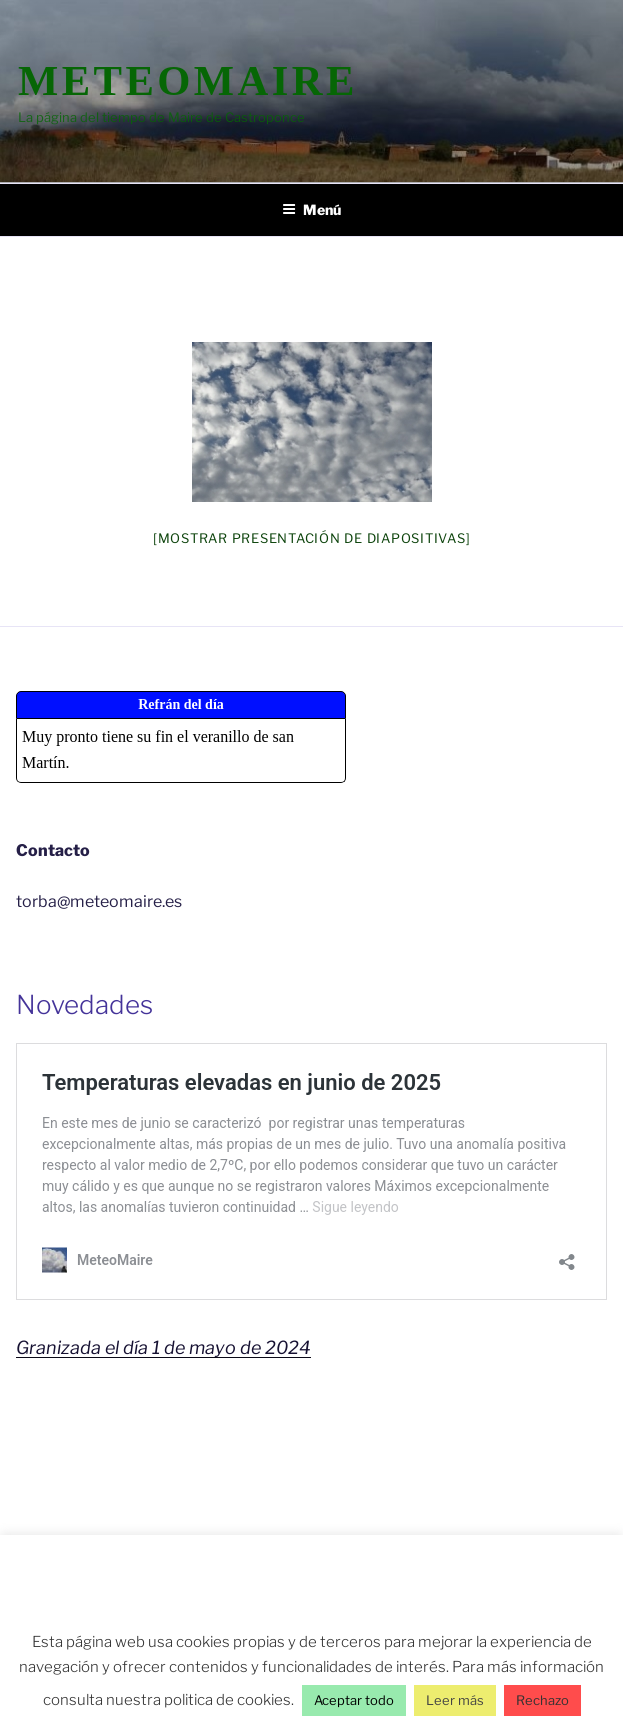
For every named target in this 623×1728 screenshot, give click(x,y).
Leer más (455, 1700)
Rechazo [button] (542, 1700)
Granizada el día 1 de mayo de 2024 (163, 1347)
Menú (311, 209)
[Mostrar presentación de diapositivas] (312, 538)
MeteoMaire (188, 80)
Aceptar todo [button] (354, 1700)
